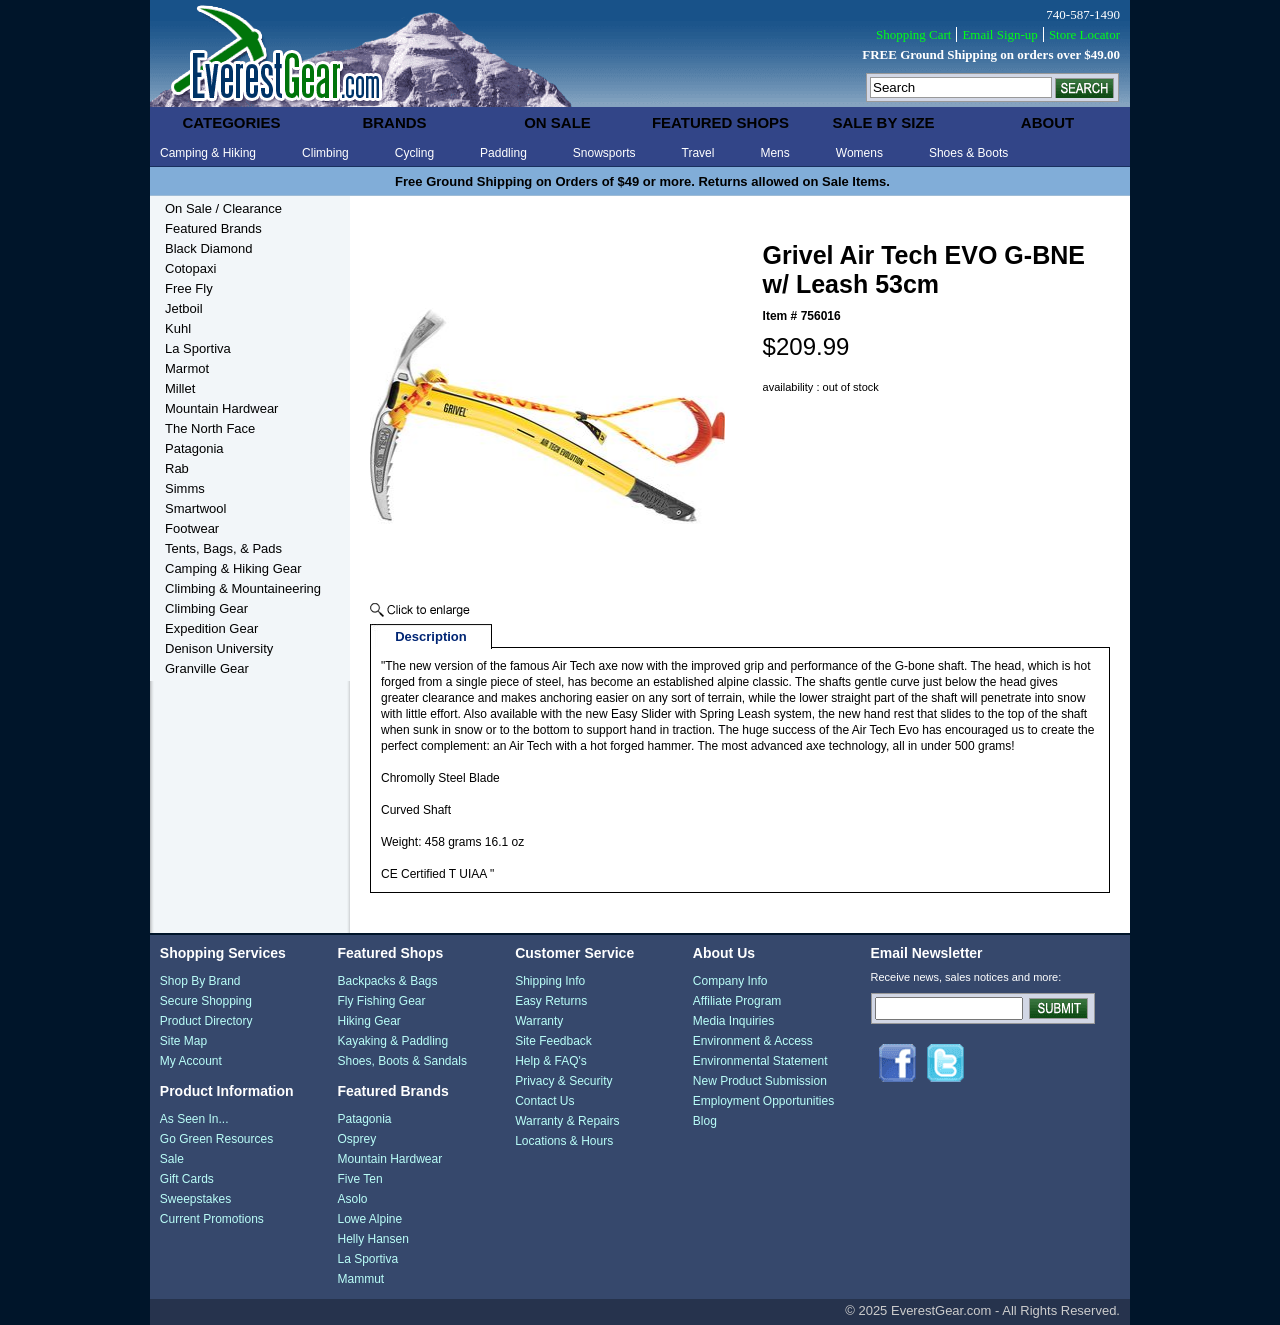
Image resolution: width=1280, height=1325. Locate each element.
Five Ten (359, 1179)
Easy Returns (551, 1001)
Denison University (219, 648)
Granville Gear (207, 668)
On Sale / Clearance (223, 208)
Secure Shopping (206, 1001)
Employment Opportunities (763, 1101)
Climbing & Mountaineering (243, 588)
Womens (859, 153)
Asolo (352, 1199)
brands (394, 122)
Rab (177, 468)
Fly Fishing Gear (381, 1001)
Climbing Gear (206, 608)
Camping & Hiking (208, 153)
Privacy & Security (563, 1081)
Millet (180, 388)
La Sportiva (198, 348)
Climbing (325, 153)
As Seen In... (194, 1119)
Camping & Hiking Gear (233, 568)
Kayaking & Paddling (392, 1041)
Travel (698, 153)
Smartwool (195, 508)
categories (231, 122)
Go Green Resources (216, 1139)
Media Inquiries (733, 1021)
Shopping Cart (913, 34)
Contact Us (544, 1101)
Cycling (414, 153)
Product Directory (206, 1021)
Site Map (183, 1041)
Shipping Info (550, 981)
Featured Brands (213, 228)
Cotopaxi (190, 268)
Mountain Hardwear (221, 408)
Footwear (192, 528)
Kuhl (178, 328)
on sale (557, 122)
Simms (185, 488)
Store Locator (1084, 34)
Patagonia (194, 448)
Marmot (187, 368)
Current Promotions (212, 1219)
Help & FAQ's (551, 1061)
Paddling (503, 153)
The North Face (210, 428)
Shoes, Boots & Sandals (401, 1061)
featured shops (720, 122)
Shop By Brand (200, 981)
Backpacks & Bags (387, 981)
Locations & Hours (564, 1141)
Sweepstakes (195, 1199)
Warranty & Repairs (567, 1121)
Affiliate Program (737, 1001)
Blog (705, 1121)
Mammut (360, 1279)
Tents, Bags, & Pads (223, 548)
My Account (191, 1061)
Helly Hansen (372, 1239)
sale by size (883, 122)
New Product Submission (760, 1081)
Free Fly (189, 288)
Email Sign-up (999, 34)
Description (431, 636)
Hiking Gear (368, 1021)
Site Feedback (553, 1041)
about (1047, 122)
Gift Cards (187, 1179)
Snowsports (604, 153)
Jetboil (184, 308)
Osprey (356, 1139)
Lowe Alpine (369, 1219)
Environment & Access (753, 1041)
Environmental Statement (760, 1061)
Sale (172, 1159)
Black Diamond (208, 248)
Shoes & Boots (968, 153)
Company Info (730, 981)
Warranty (539, 1021)
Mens (774, 153)
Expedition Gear (211, 628)
